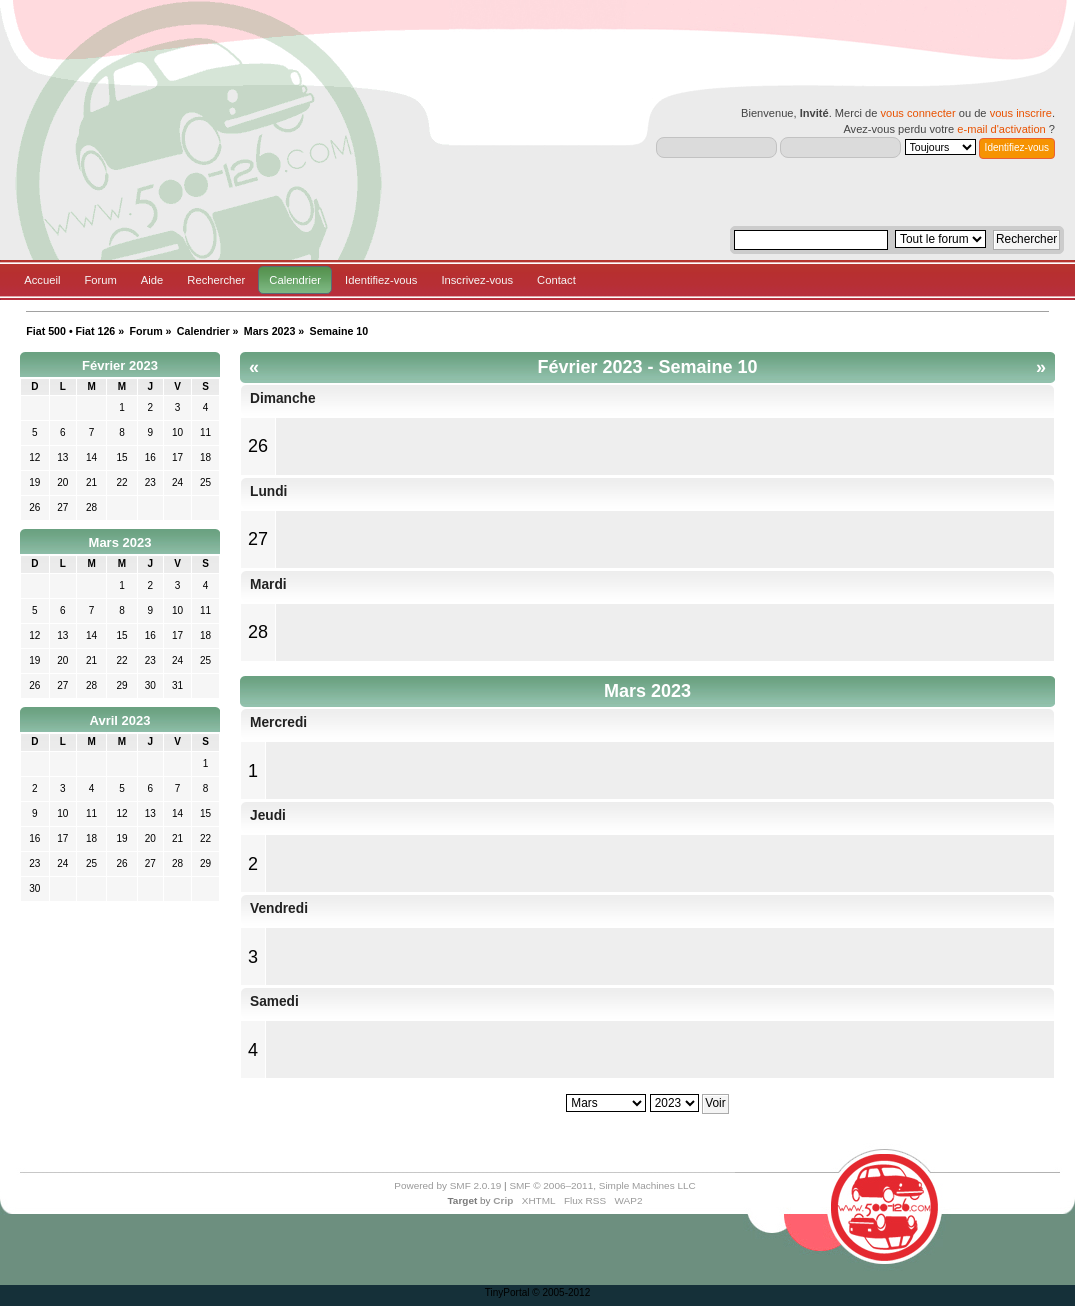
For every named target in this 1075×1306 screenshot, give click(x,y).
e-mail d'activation (1001, 129)
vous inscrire (1021, 113)
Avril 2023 (120, 720)
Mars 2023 (120, 542)
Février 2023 (120, 365)
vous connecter (917, 113)
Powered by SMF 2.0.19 (447, 1185)
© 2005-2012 (561, 1292)
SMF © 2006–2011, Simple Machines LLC (602, 1185)
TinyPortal (507, 1292)
